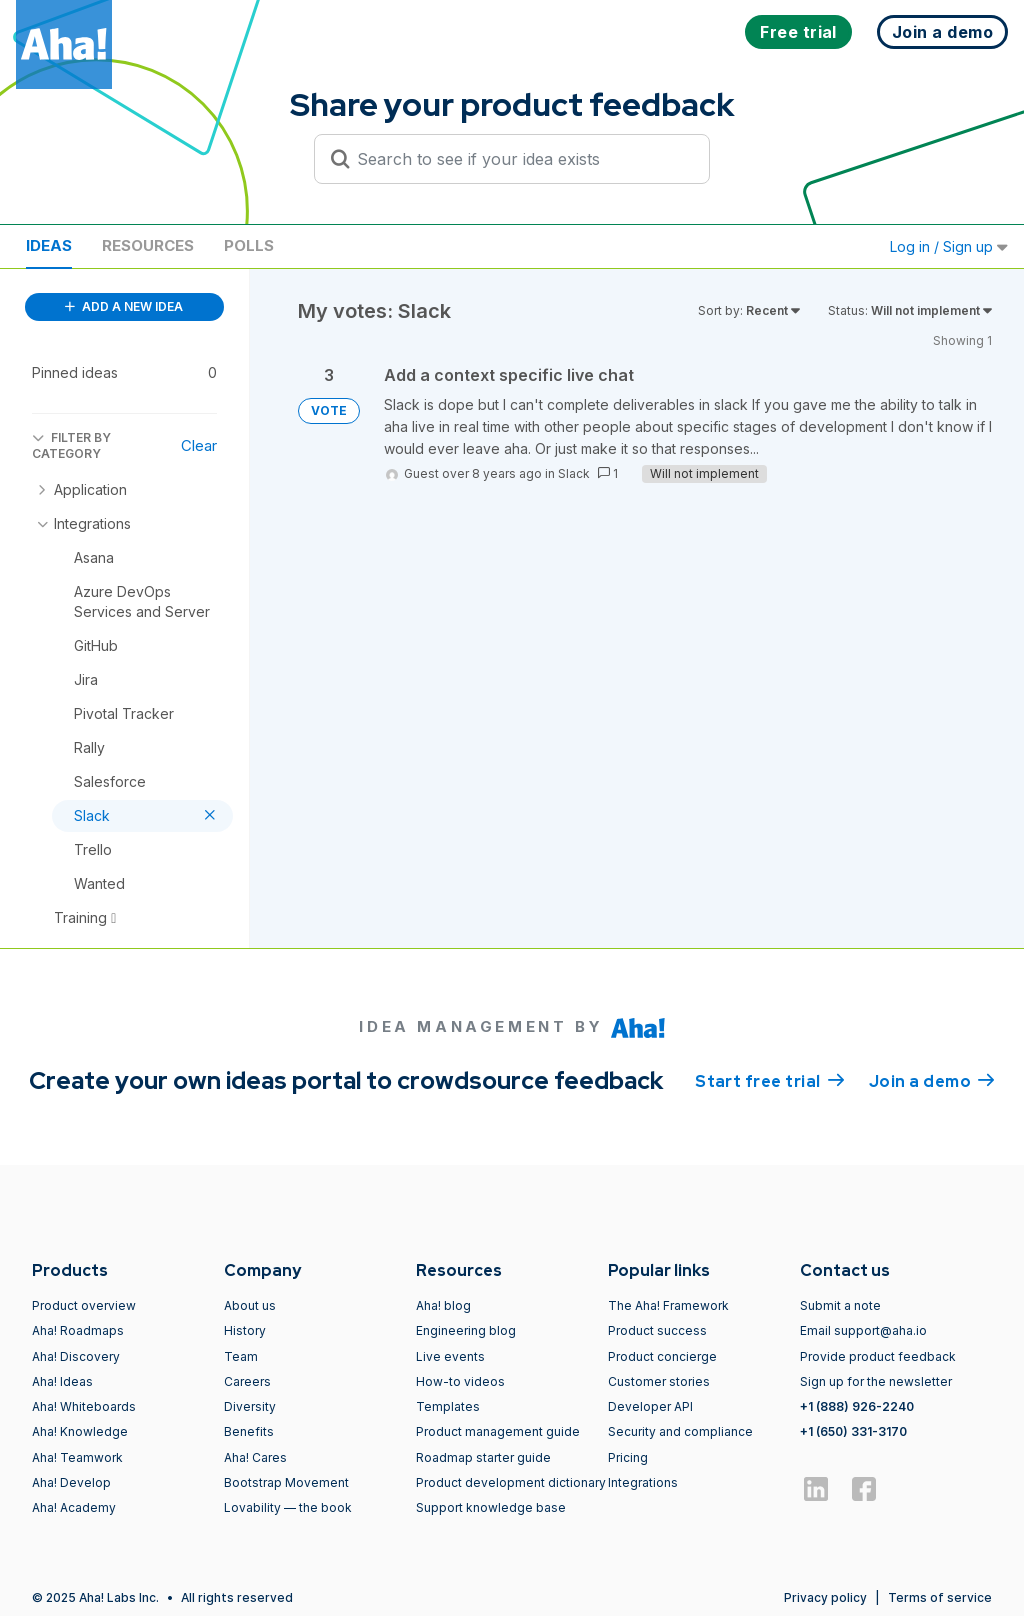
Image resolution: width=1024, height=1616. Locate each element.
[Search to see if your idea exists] (521, 159)
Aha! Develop (71, 1482)
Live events (450, 1356)
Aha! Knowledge (80, 1431)
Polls (249, 245)
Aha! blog (443, 1305)
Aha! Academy (74, 1507)
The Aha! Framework (668, 1305)
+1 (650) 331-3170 (853, 1431)
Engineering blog (466, 1330)
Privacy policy (825, 1597)
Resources (148, 245)
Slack (574, 473)
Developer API (650, 1406)
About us (250, 1305)
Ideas (49, 245)
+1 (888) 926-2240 (857, 1406)
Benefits (249, 1431)
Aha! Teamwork (77, 1457)
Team (241, 1356)
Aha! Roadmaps (78, 1330)
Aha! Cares (255, 1457)
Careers (247, 1381)
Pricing (628, 1457)
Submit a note (840, 1305)
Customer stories (659, 1381)
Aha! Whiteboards (84, 1406)
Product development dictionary (511, 1482)
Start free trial (770, 1080)
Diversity (250, 1406)
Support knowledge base (491, 1507)
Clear (199, 445)
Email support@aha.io (863, 1330)
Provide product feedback (878, 1356)
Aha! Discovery (76, 1356)
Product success (657, 1330)
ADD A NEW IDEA (124, 306)
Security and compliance (680, 1431)
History (245, 1330)
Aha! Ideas (62, 1381)
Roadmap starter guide (483, 1457)
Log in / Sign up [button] (949, 246)
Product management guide (498, 1431)
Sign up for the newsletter (876, 1381)
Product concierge (662, 1356)
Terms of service (940, 1597)
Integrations (643, 1482)
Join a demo (932, 1080)
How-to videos (460, 1381)
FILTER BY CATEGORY (71, 445)
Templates (448, 1406)
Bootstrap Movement (286, 1482)
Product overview (84, 1305)
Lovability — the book (288, 1507)
